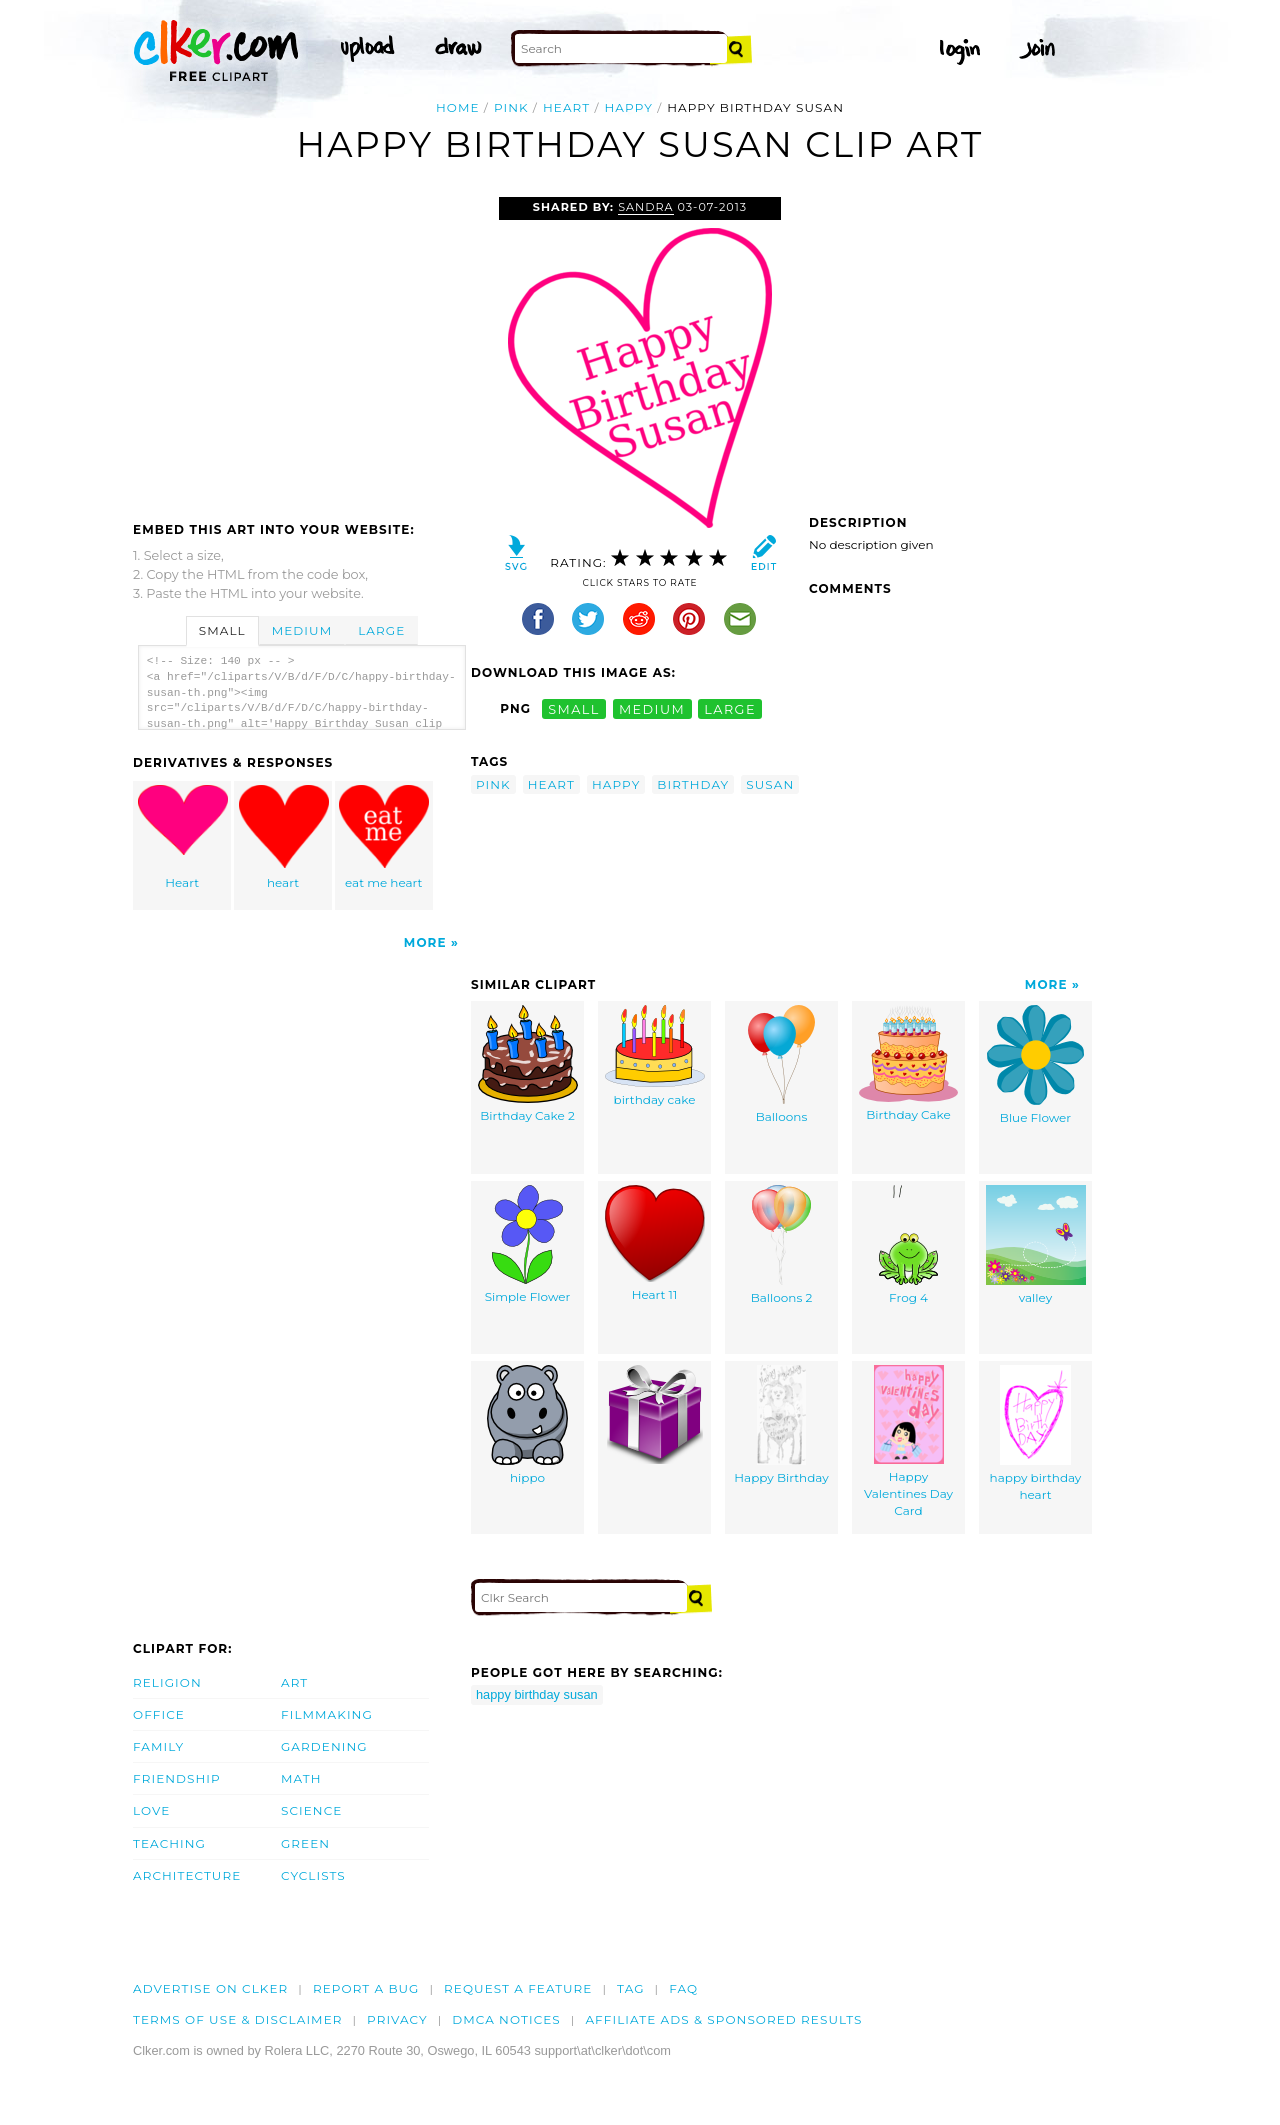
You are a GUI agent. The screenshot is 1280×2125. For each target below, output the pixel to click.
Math (301, 1778)
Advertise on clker (210, 1988)
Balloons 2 (782, 1245)
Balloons (781, 1064)
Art (294, 1682)
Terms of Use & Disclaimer (238, 2019)
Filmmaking (327, 1714)
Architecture (187, 1875)
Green (305, 1843)
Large (381, 630)
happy (629, 107)
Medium (302, 630)
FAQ (683, 1988)
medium (652, 708)
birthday (693, 784)
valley (1036, 1245)
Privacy (397, 2019)
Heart (183, 837)
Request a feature (518, 1988)
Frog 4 (908, 1245)
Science (311, 1810)
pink (511, 107)
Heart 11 (655, 1243)
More (425, 942)
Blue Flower (1035, 1065)
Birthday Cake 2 (528, 1064)
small (574, 708)
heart (566, 107)
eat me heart (384, 837)
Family (158, 1746)
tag (630, 1988)
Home (458, 107)
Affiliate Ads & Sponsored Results (723, 2019)
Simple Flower (528, 1244)
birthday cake (655, 1056)
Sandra (645, 207)
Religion (167, 1682)
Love (151, 1810)
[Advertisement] (301, 347)
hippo (527, 1425)
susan (770, 784)
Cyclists (313, 1875)
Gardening (324, 1746)
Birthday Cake (908, 1063)
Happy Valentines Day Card (908, 1441)
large (730, 708)
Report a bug (366, 1988)
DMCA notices (506, 2019)
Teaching (169, 1843)
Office (159, 1714)
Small (222, 630)
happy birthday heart (1036, 1433)
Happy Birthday (781, 1425)
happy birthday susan (537, 1694)
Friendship (177, 1778)
